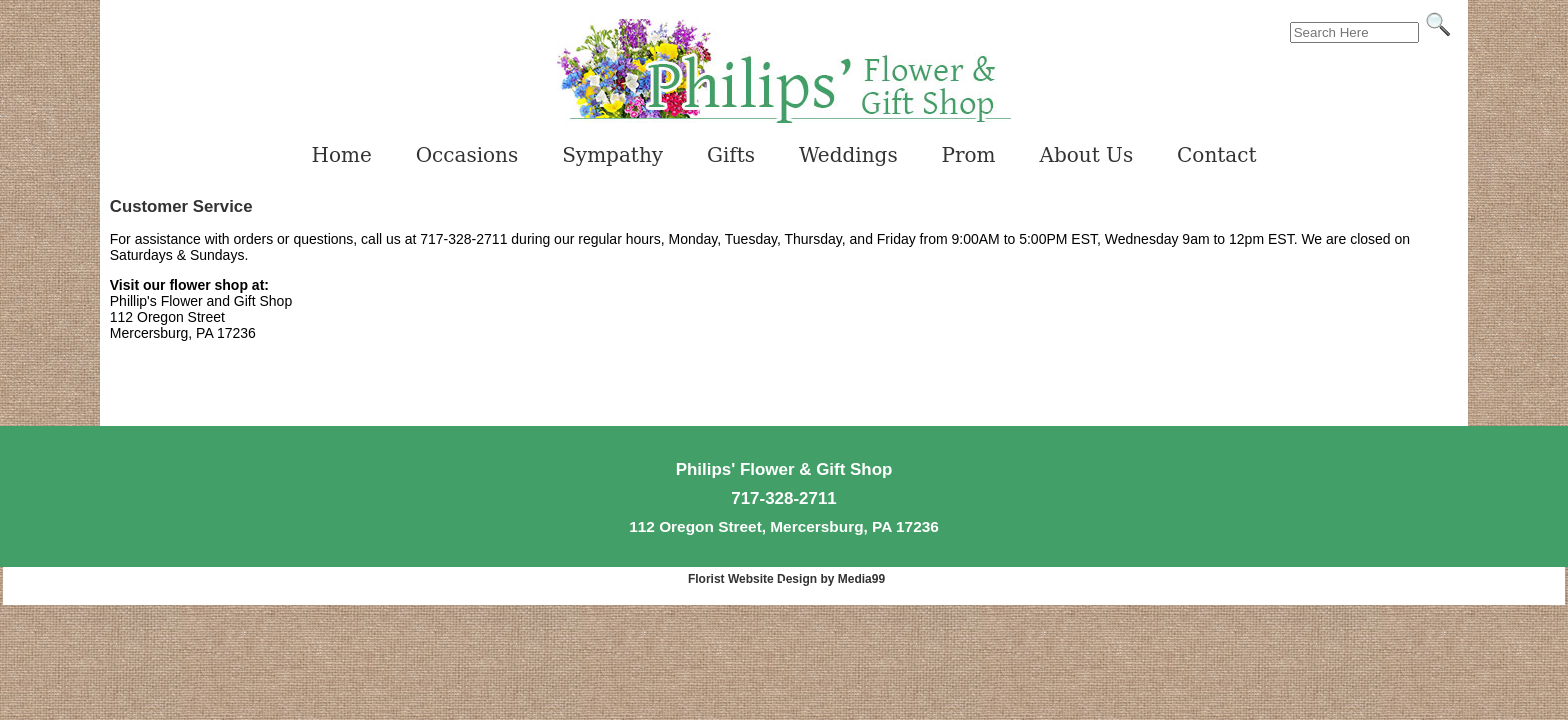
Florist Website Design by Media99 (786, 579)
